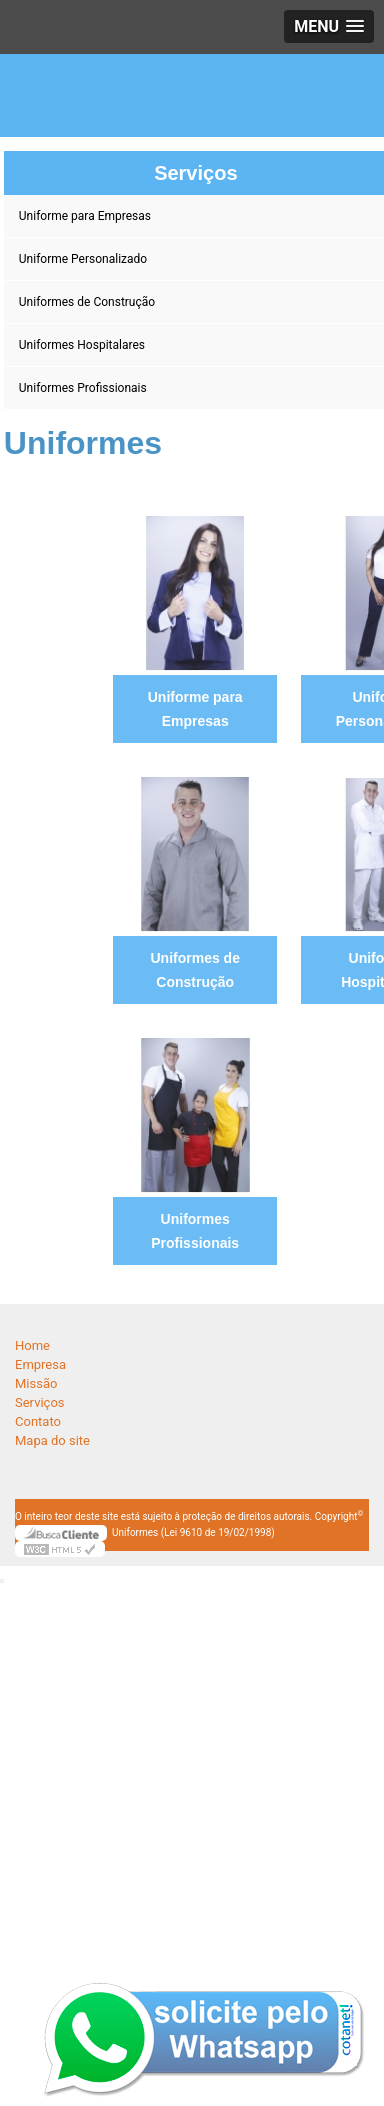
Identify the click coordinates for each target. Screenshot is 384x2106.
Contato (38, 1421)
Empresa (40, 1364)
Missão (36, 1383)
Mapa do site (52, 1440)
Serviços (40, 1402)
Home (32, 1345)
